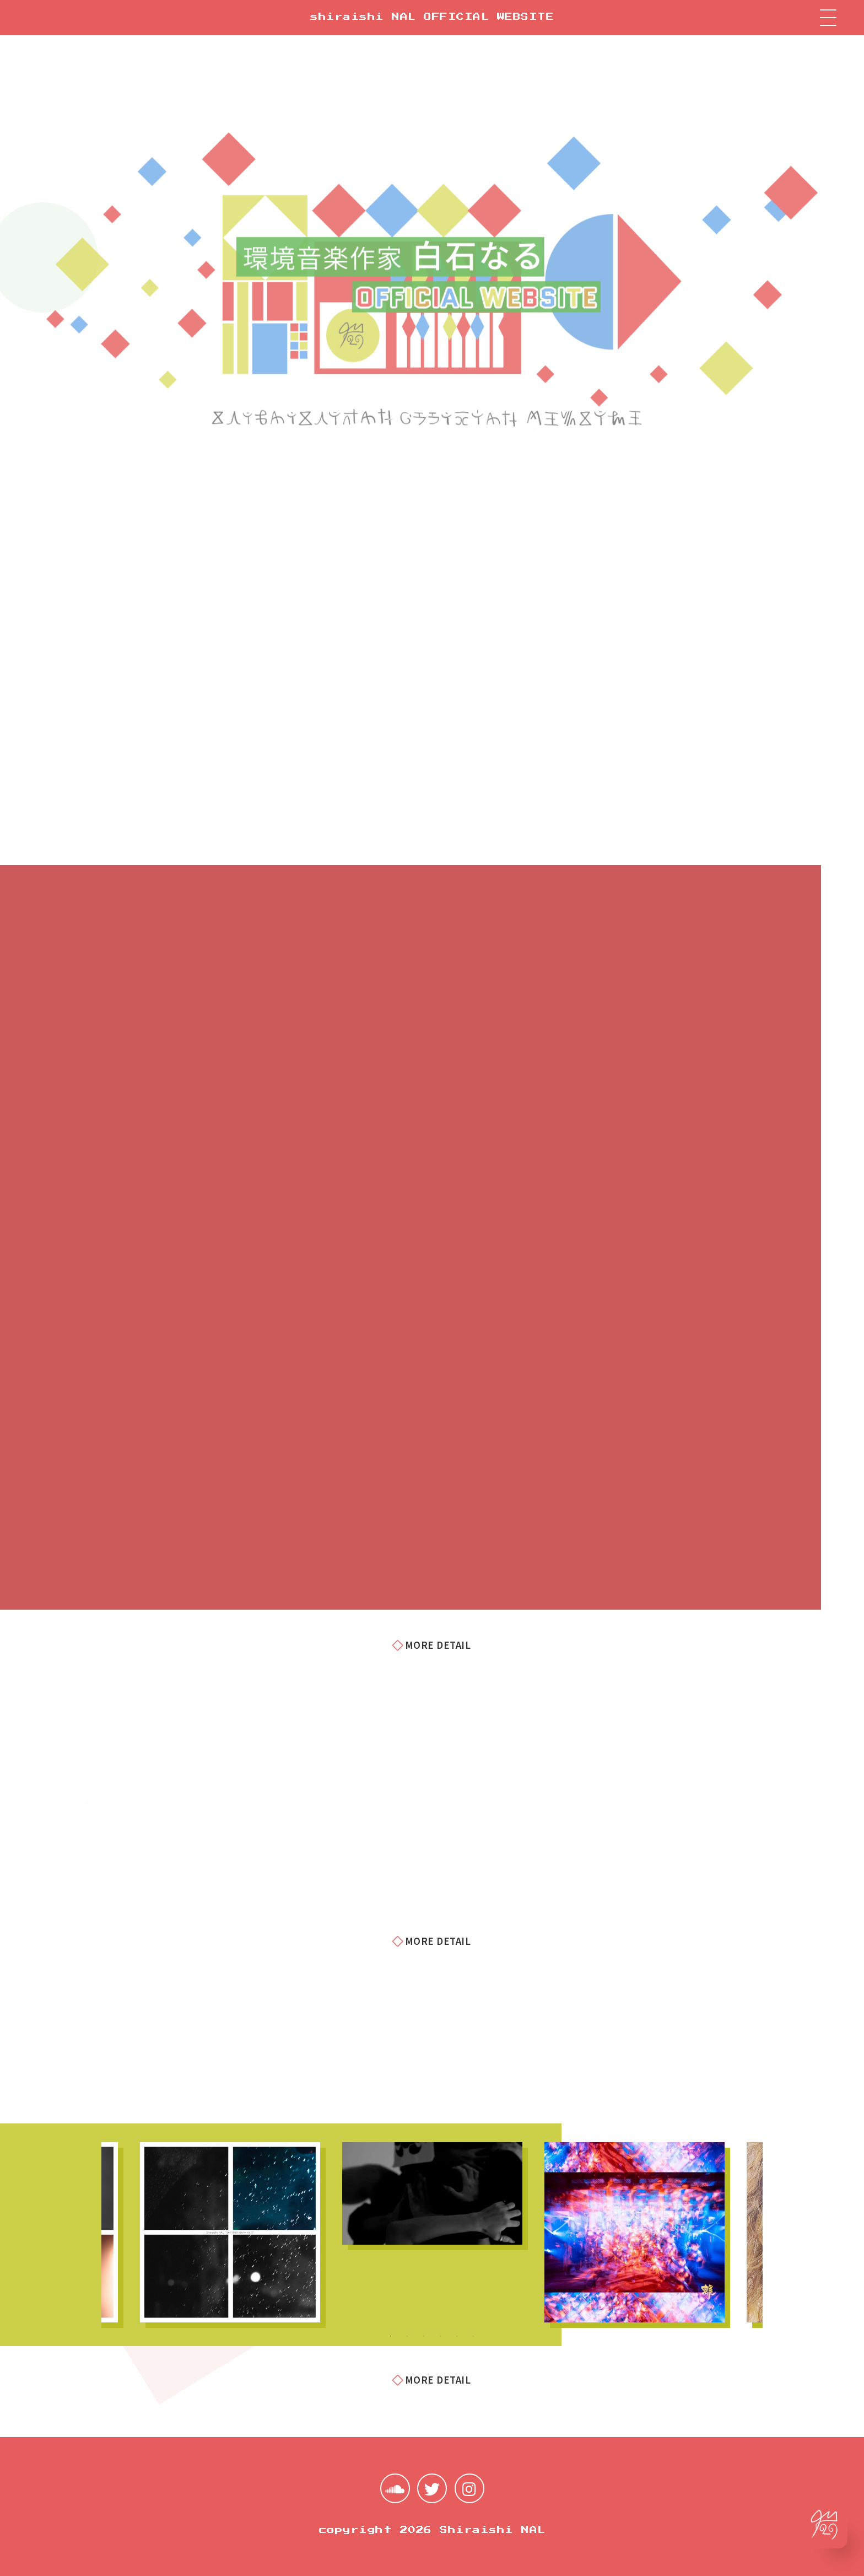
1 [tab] (390, 2336)
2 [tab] (407, 2336)
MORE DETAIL (432, 1645)
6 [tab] (473, 2336)
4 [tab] (440, 2336)
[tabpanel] (432, 2193)
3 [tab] (423, 2336)
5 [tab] (456, 2336)
